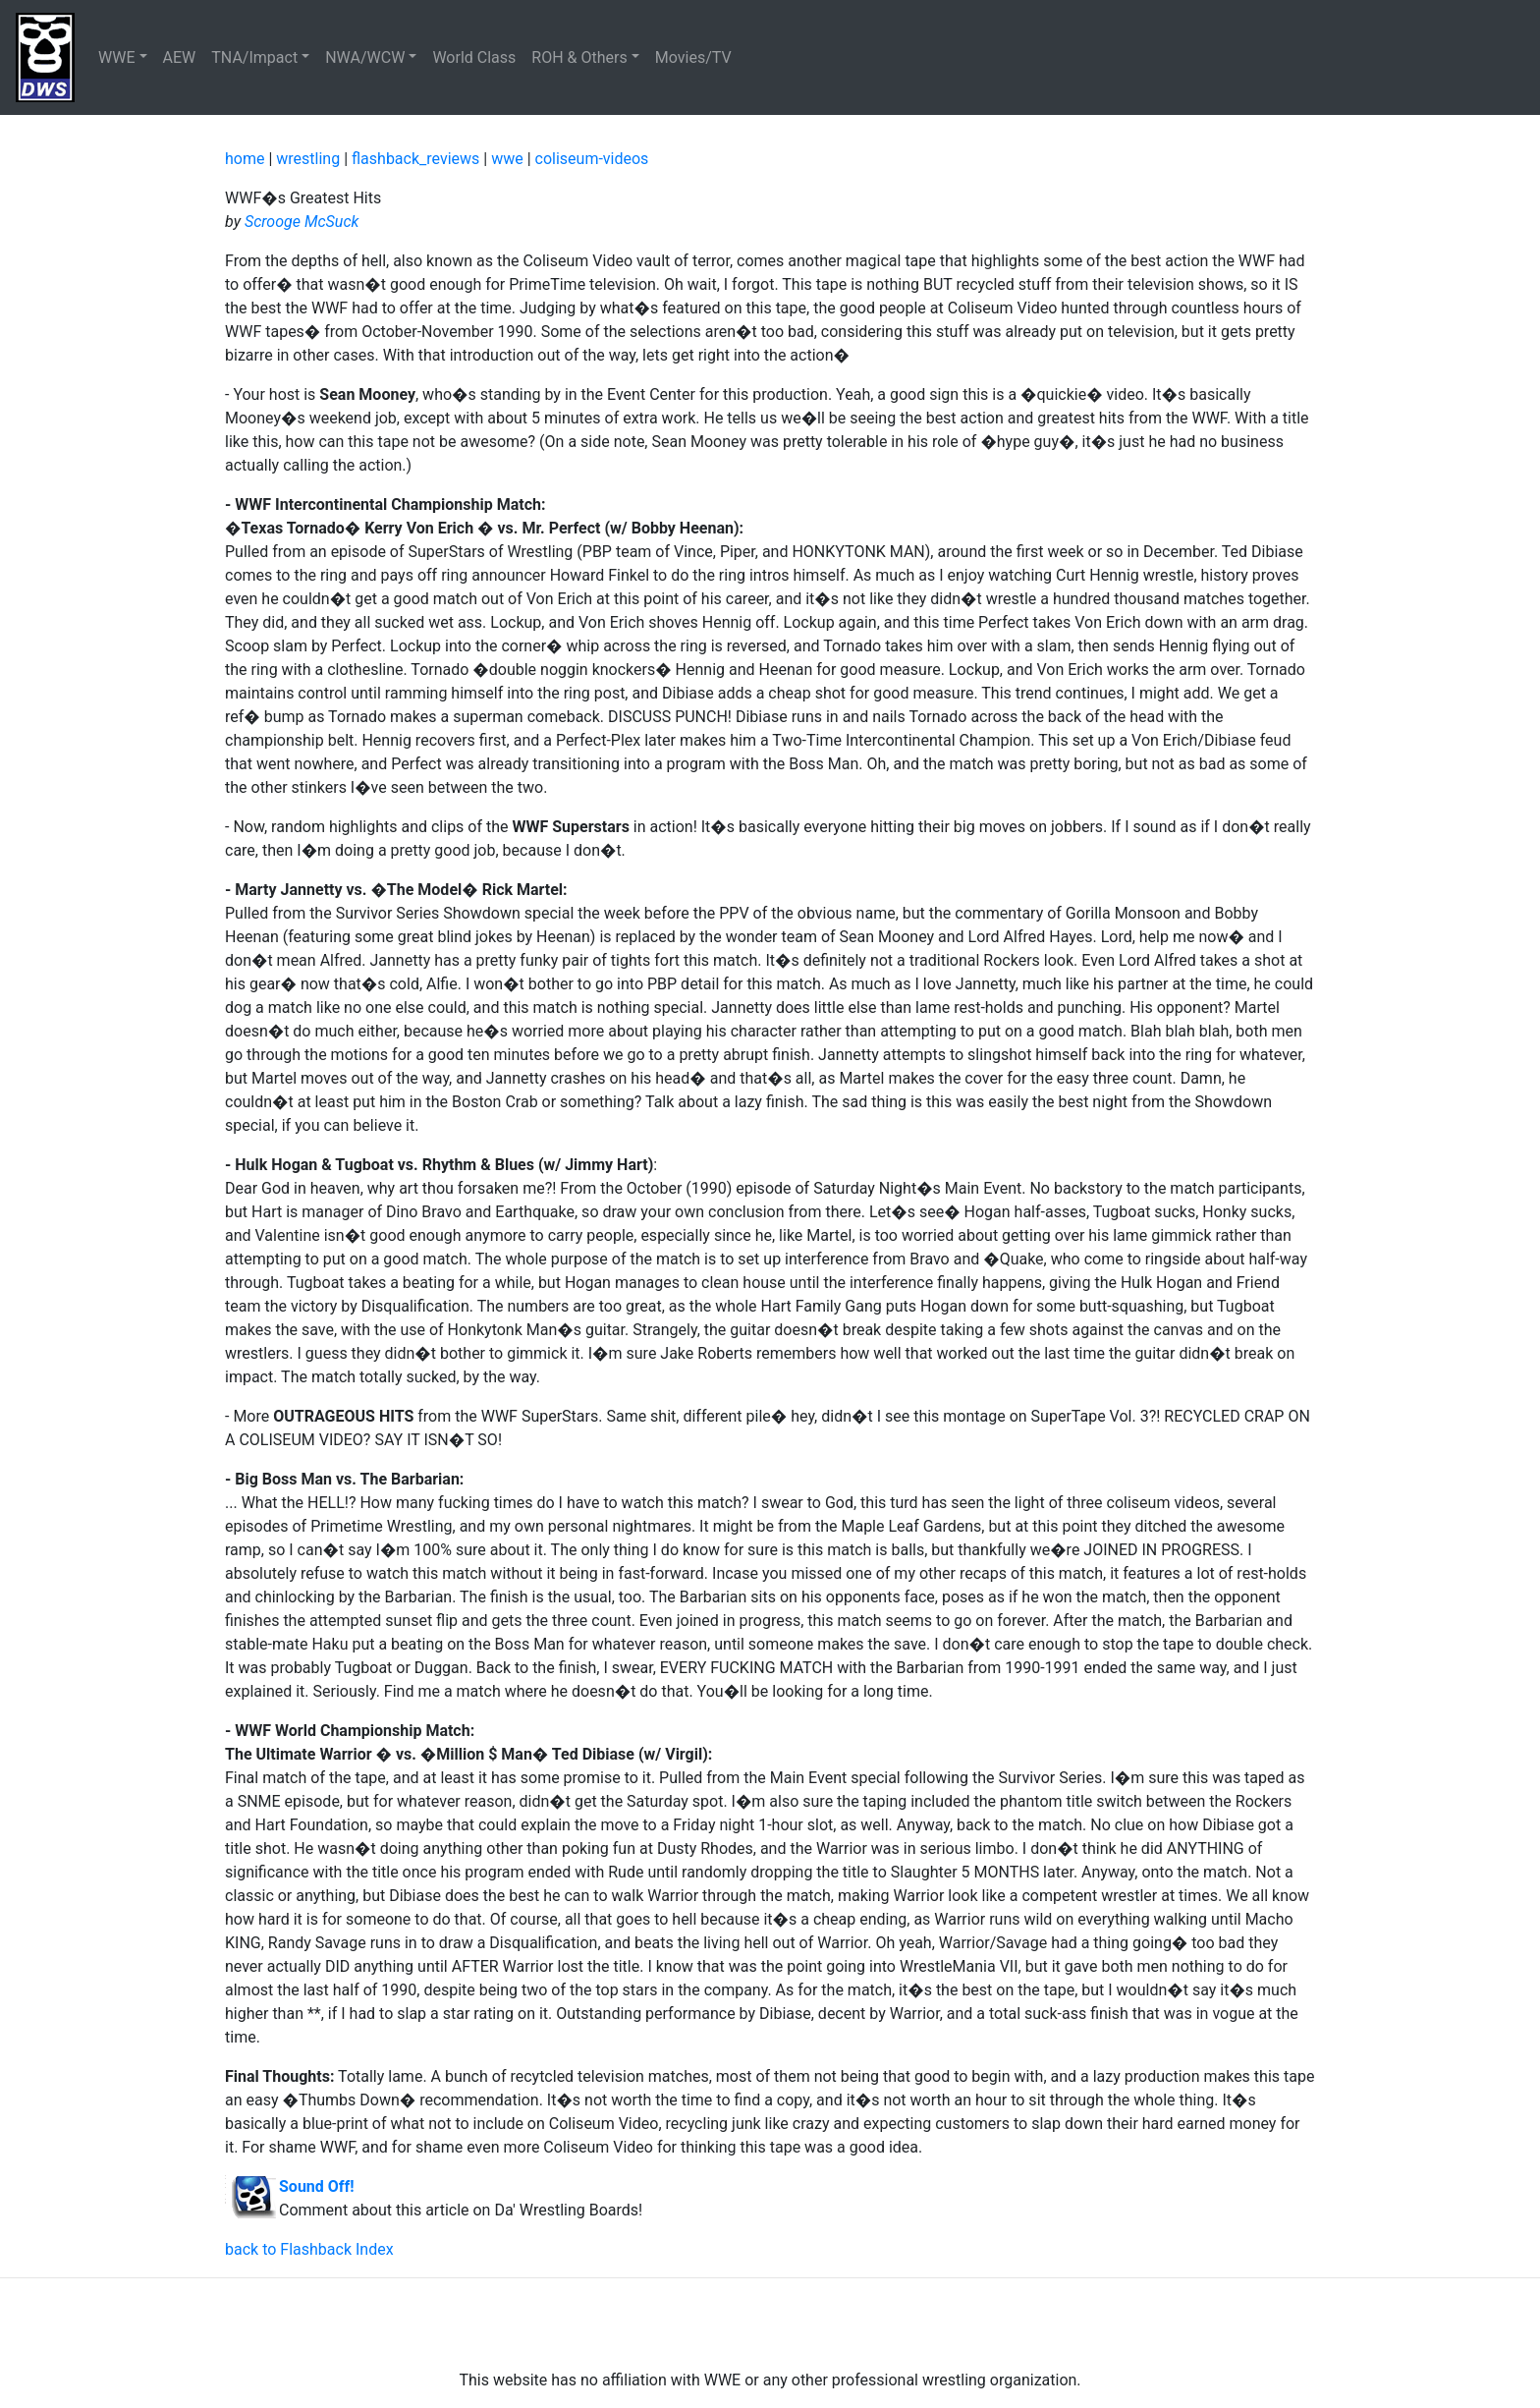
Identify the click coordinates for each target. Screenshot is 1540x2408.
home (244, 158)
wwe (507, 158)
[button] (122, 58)
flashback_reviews (415, 158)
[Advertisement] (770, 2323)
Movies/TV (695, 57)
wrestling (308, 158)
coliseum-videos (592, 158)
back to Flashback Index (309, 2249)
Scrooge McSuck (301, 221)
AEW (179, 57)
